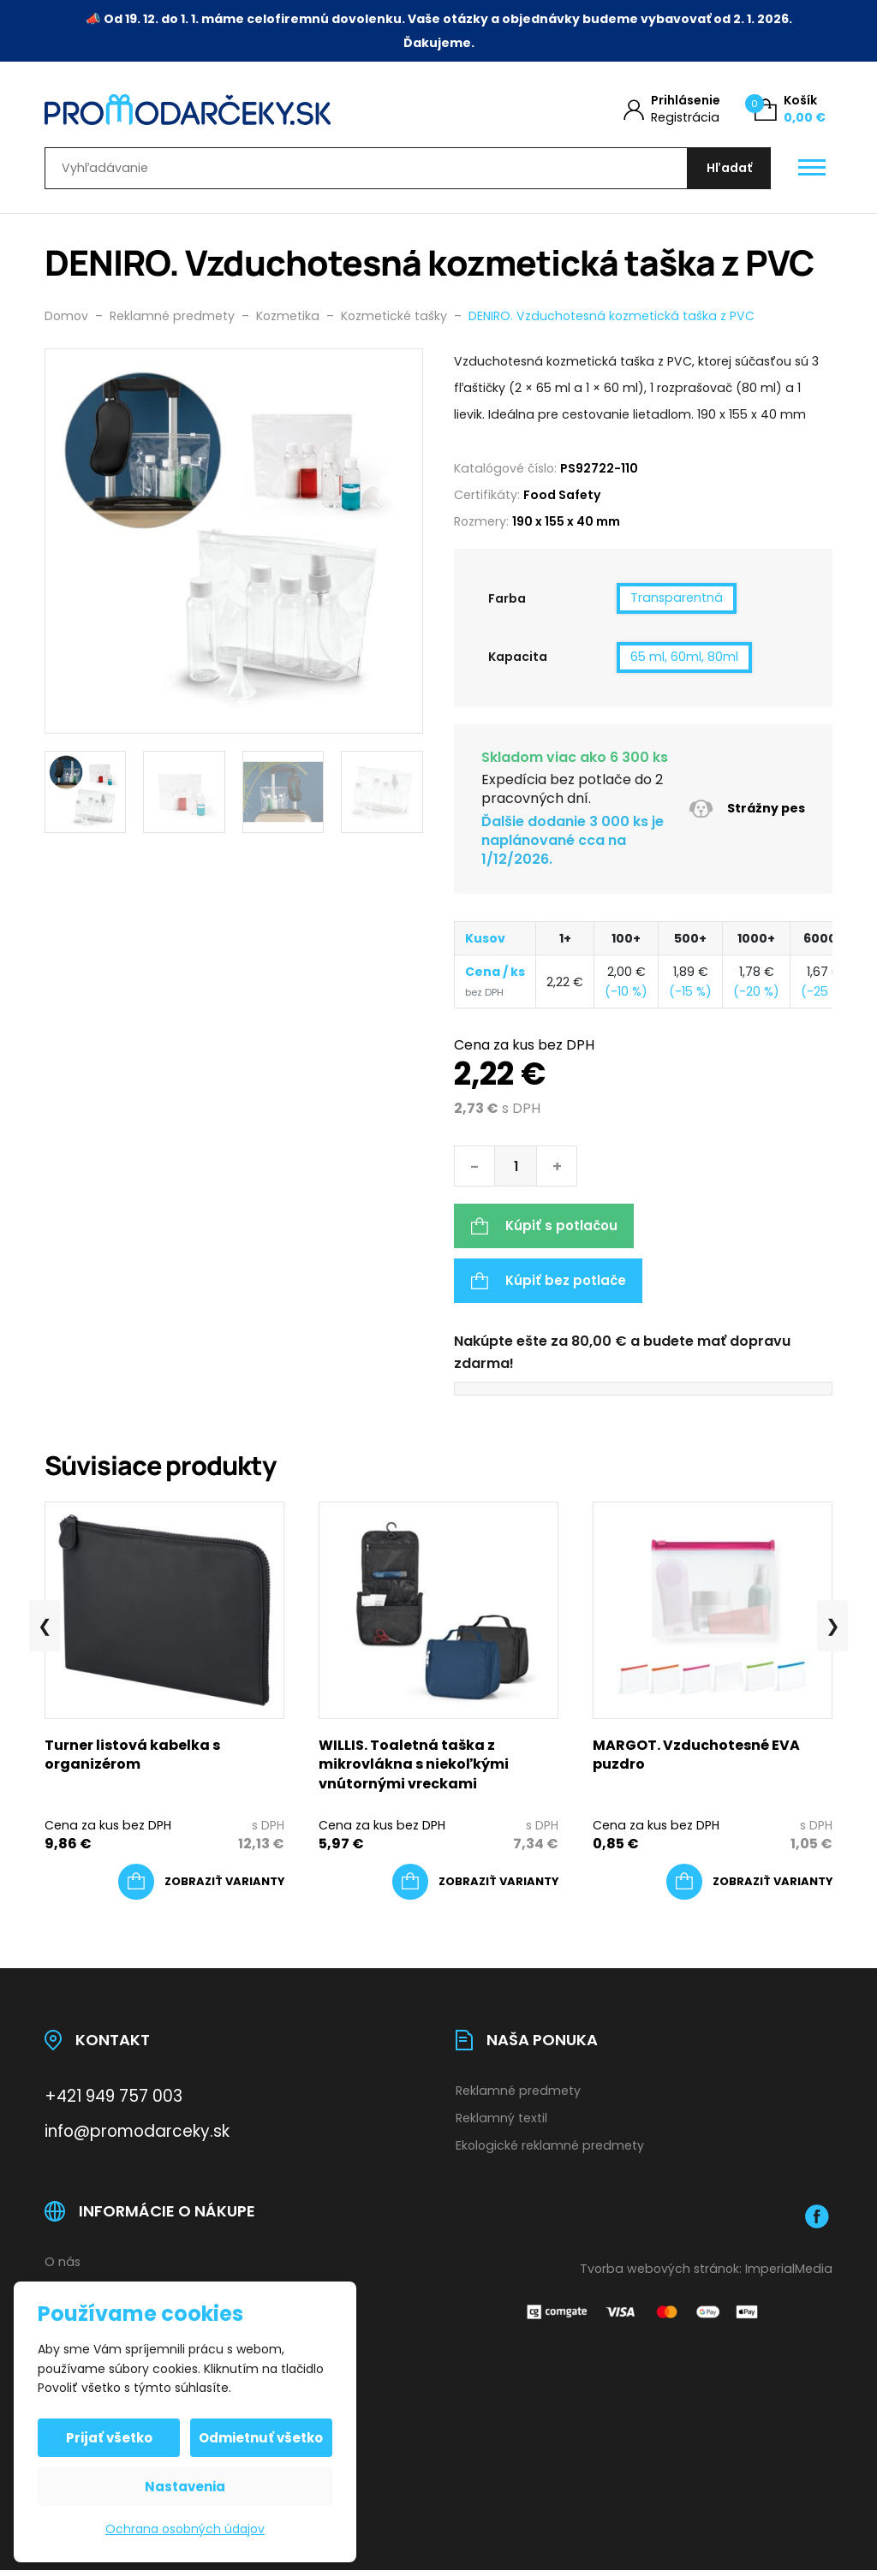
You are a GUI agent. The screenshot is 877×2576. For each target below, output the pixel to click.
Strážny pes (747, 815)
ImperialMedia (788, 2274)
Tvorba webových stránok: (661, 2274)
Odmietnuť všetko (260, 2438)
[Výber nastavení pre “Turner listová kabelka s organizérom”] (201, 1888)
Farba (507, 604)
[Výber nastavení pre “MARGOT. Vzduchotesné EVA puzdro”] (749, 1888)
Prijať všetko (111, 2438)
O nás (63, 2267)
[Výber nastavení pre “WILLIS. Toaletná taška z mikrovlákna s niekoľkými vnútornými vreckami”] (475, 1888)
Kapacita (517, 663)
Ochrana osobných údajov (185, 2528)
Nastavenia (185, 2487)
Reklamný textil (501, 2124)
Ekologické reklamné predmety (550, 2151)
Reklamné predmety (518, 2096)
